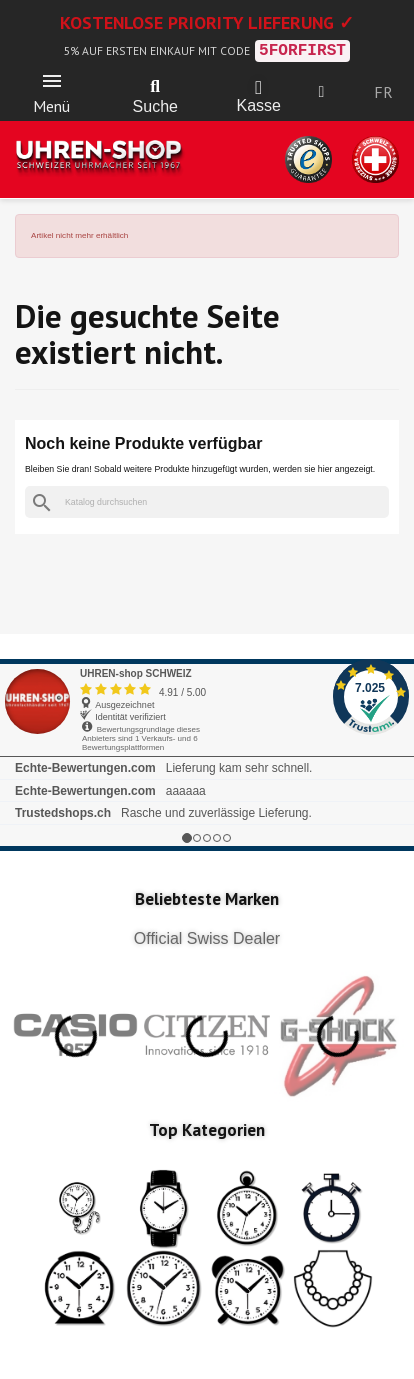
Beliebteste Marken (207, 899)
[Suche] (207, 502)
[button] (155, 87)
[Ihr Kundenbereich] (322, 92)
